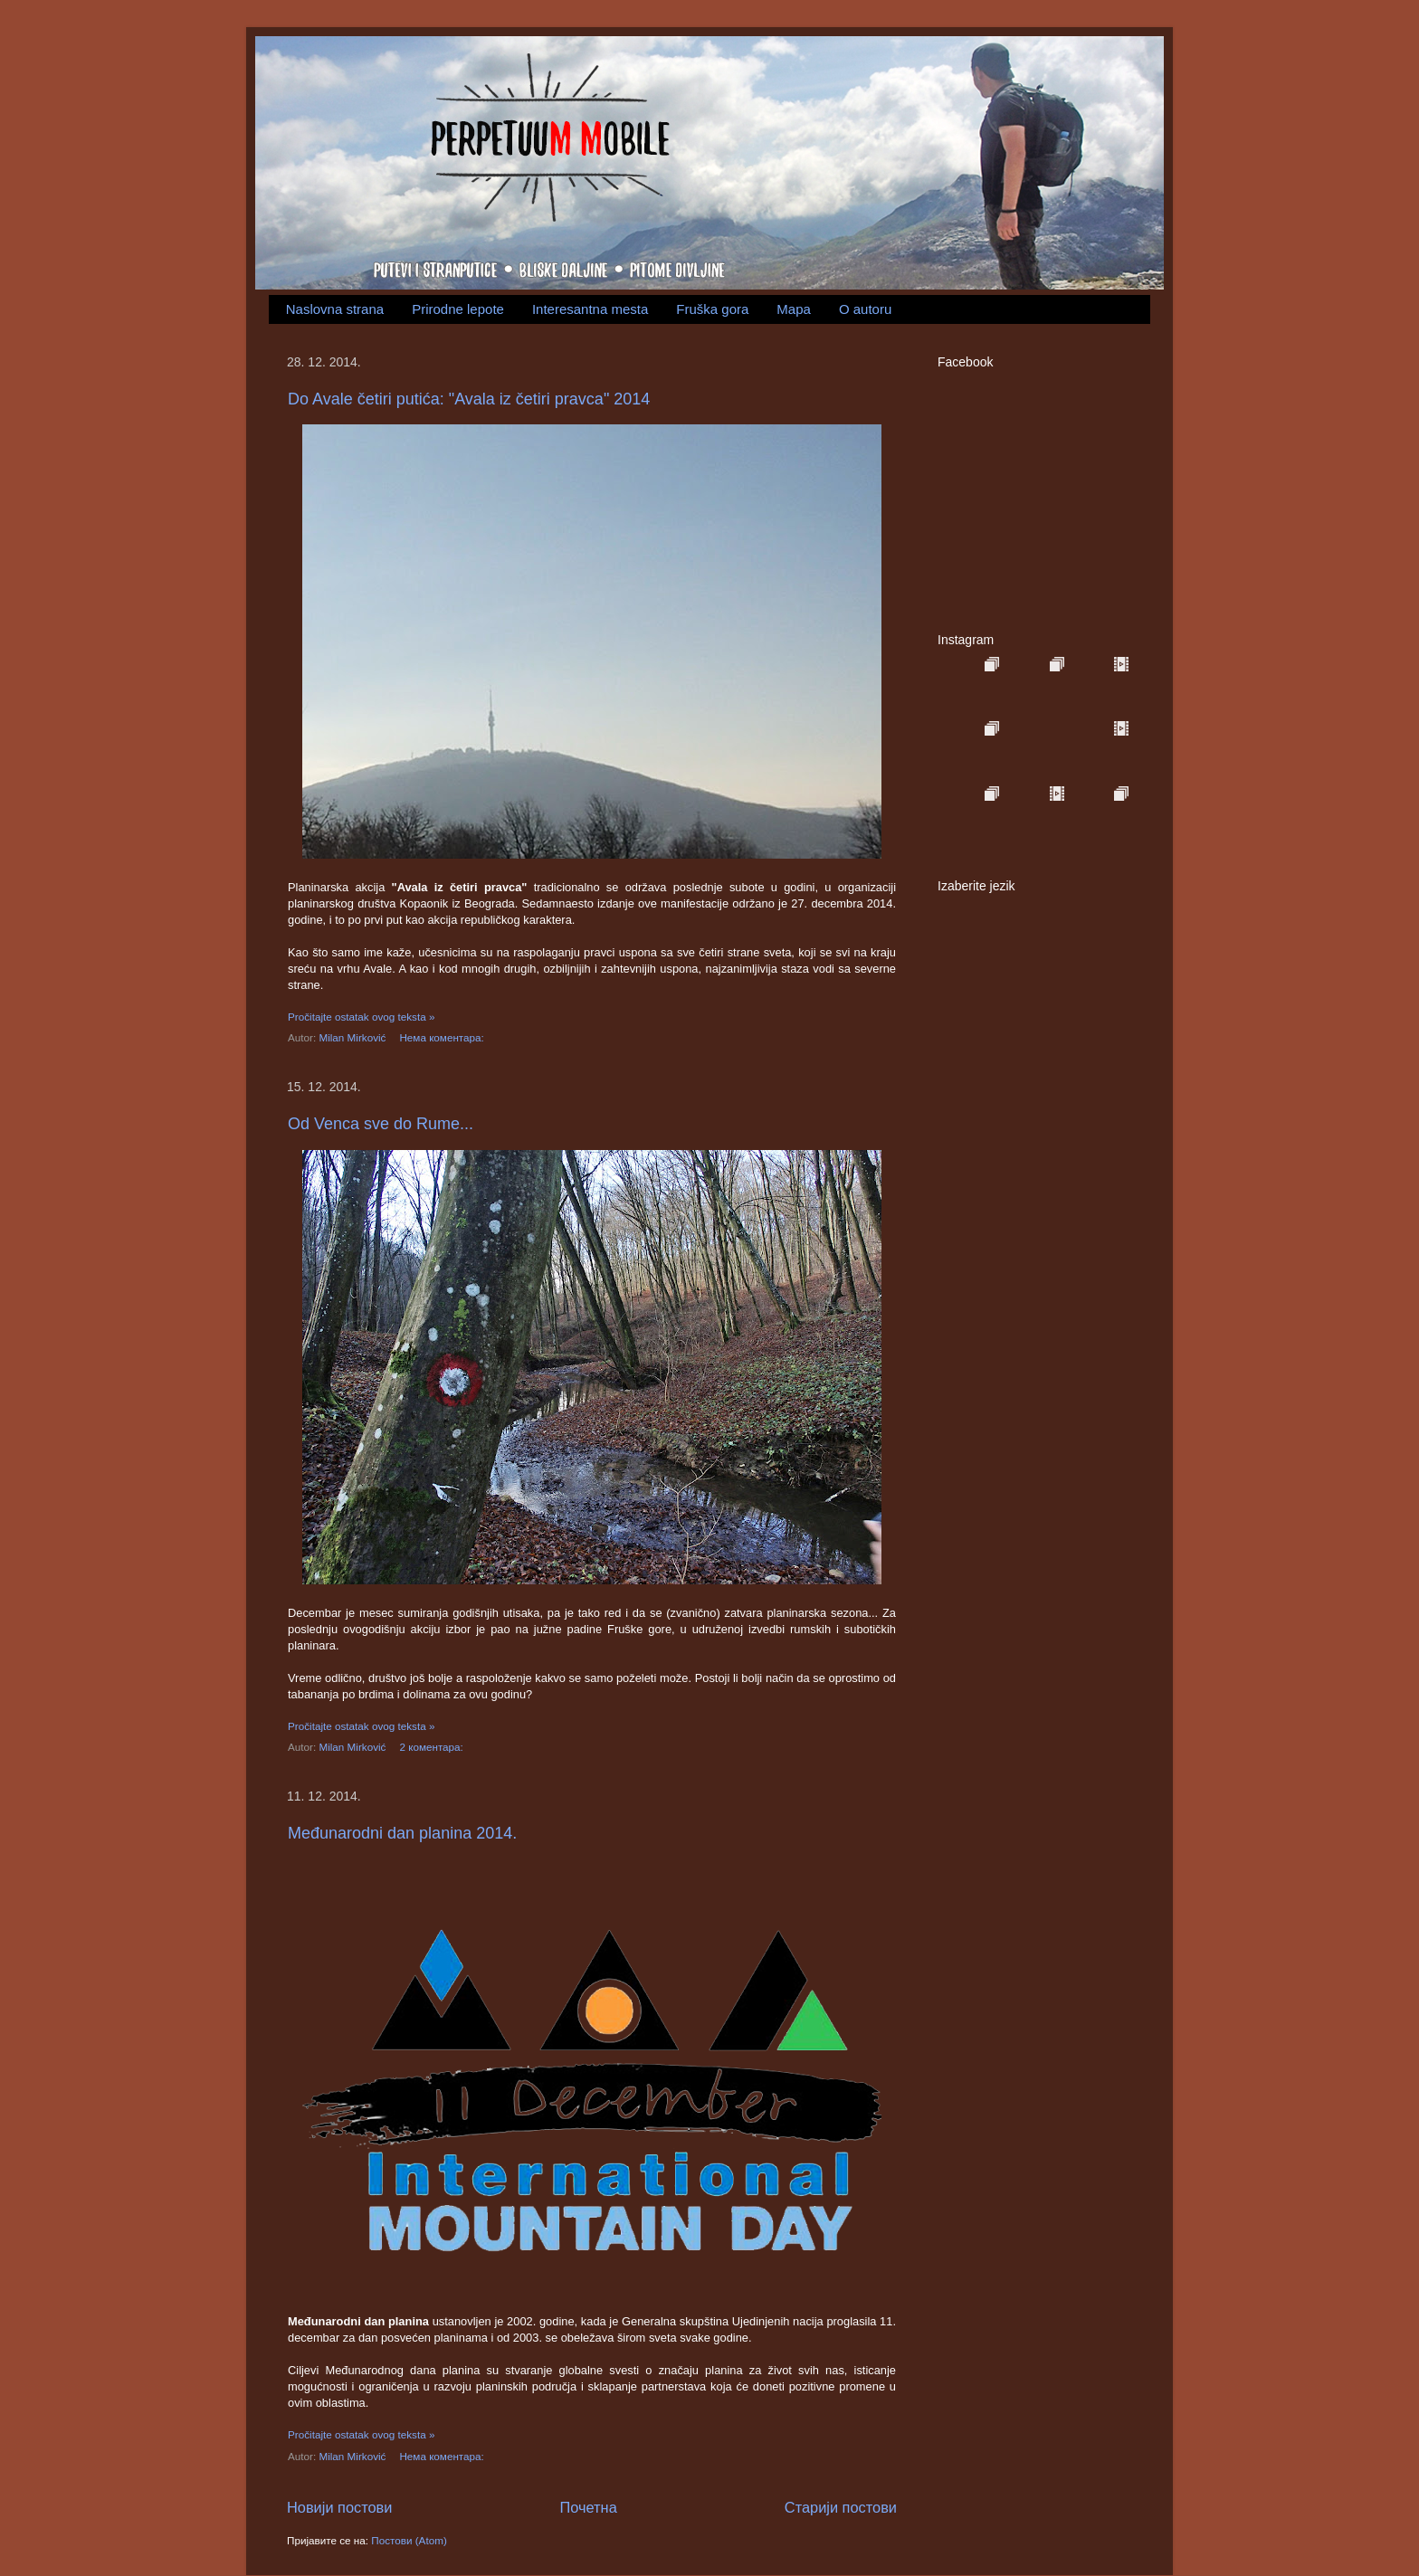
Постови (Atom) (409, 2540)
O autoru (865, 309)
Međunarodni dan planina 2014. (402, 1833)
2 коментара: (432, 1747)
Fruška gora (712, 309)
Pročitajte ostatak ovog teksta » (361, 1016)
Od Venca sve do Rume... (380, 1124)
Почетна (588, 2507)
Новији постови (339, 2507)
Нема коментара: (443, 1037)
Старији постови (841, 2507)
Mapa (793, 309)
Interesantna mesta (590, 309)
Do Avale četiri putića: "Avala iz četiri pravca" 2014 (469, 399)
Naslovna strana (335, 309)
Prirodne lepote (458, 309)
